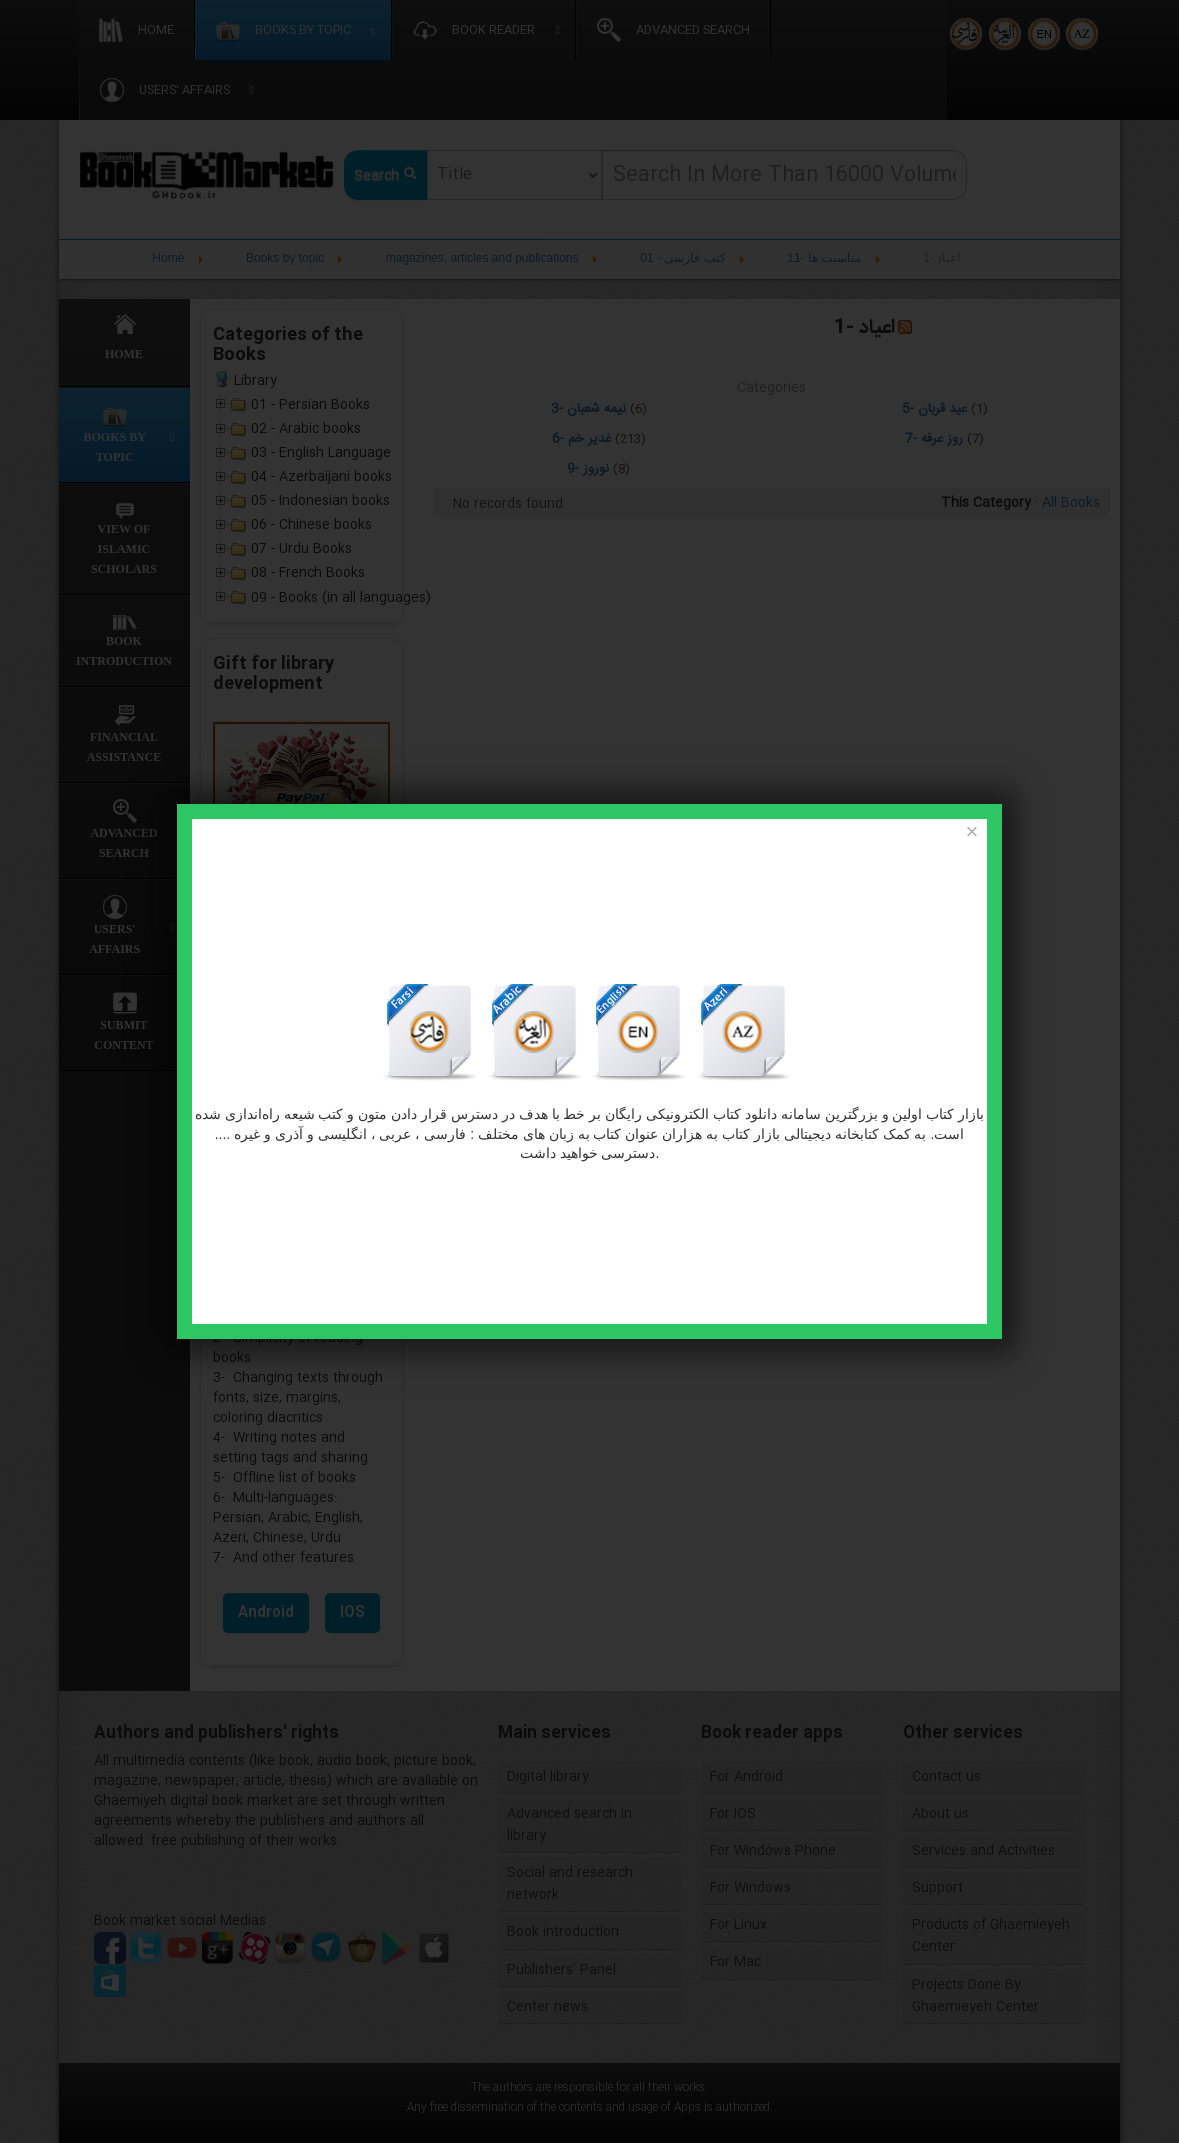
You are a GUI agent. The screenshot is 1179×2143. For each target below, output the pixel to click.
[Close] (972, 832)
